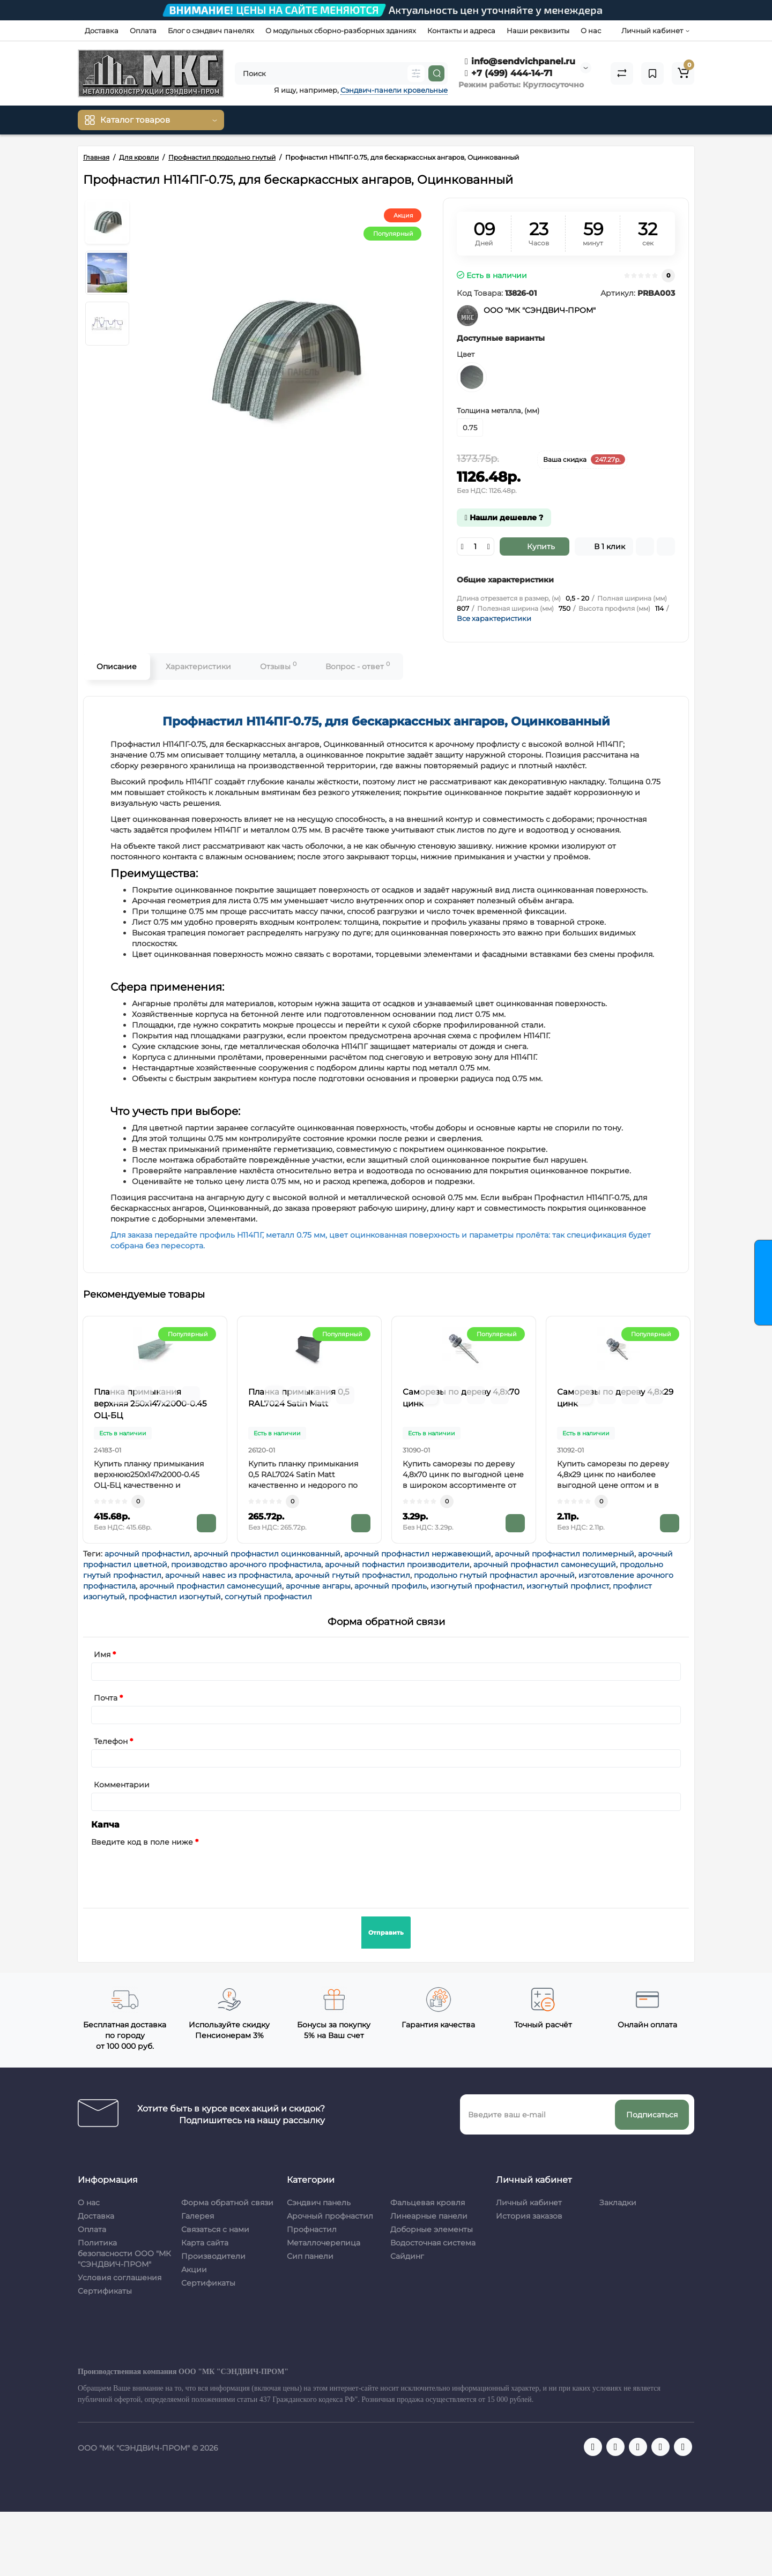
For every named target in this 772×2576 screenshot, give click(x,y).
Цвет (465, 354)
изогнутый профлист (567, 1586)
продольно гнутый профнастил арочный (494, 1575)
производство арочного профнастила (246, 1564)
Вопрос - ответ (357, 666)
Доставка (101, 30)
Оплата (143, 30)
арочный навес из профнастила (228, 1575)
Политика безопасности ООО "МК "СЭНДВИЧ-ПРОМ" (124, 2253)
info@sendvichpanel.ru (520, 61)
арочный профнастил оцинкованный (267, 1554)
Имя (102, 1654)
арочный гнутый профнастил (352, 1575)
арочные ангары (318, 1586)
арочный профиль (390, 1586)
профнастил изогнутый (175, 1596)
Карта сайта (204, 2243)
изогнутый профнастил (476, 1586)
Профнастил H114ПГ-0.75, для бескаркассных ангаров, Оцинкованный (386, 721)
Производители (213, 2256)
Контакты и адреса (461, 30)
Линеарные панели (428, 2216)
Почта (105, 1698)
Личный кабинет (529, 2202)
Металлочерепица (323, 2243)
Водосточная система (433, 2243)
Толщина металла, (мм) (498, 410)
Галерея (197, 2216)
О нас (591, 30)
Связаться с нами (215, 2229)
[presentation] (172, 1871)
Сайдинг (407, 2256)
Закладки (617, 2202)
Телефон (111, 1741)
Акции (194, 2269)
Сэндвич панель (319, 2202)
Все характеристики (494, 618)
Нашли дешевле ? (504, 517)
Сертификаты (105, 2291)
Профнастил (312, 2229)
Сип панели (310, 2256)
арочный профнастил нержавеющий (417, 1554)
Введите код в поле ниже (142, 1842)
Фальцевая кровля (427, 2202)
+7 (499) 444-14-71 (508, 73)
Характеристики (198, 666)
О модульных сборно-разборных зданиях (340, 30)
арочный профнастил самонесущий (544, 1564)
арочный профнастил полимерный (564, 1554)
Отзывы (278, 666)
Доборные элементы (431, 2229)
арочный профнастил (147, 1554)
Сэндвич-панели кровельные (394, 90)
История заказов (529, 2216)
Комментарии (122, 1784)
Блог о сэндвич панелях (211, 30)
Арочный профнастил (330, 2216)
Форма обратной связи (227, 2202)
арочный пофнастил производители (397, 1564)
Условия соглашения (119, 2277)
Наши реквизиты (538, 30)
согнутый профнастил (268, 1596)
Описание (116, 666)
